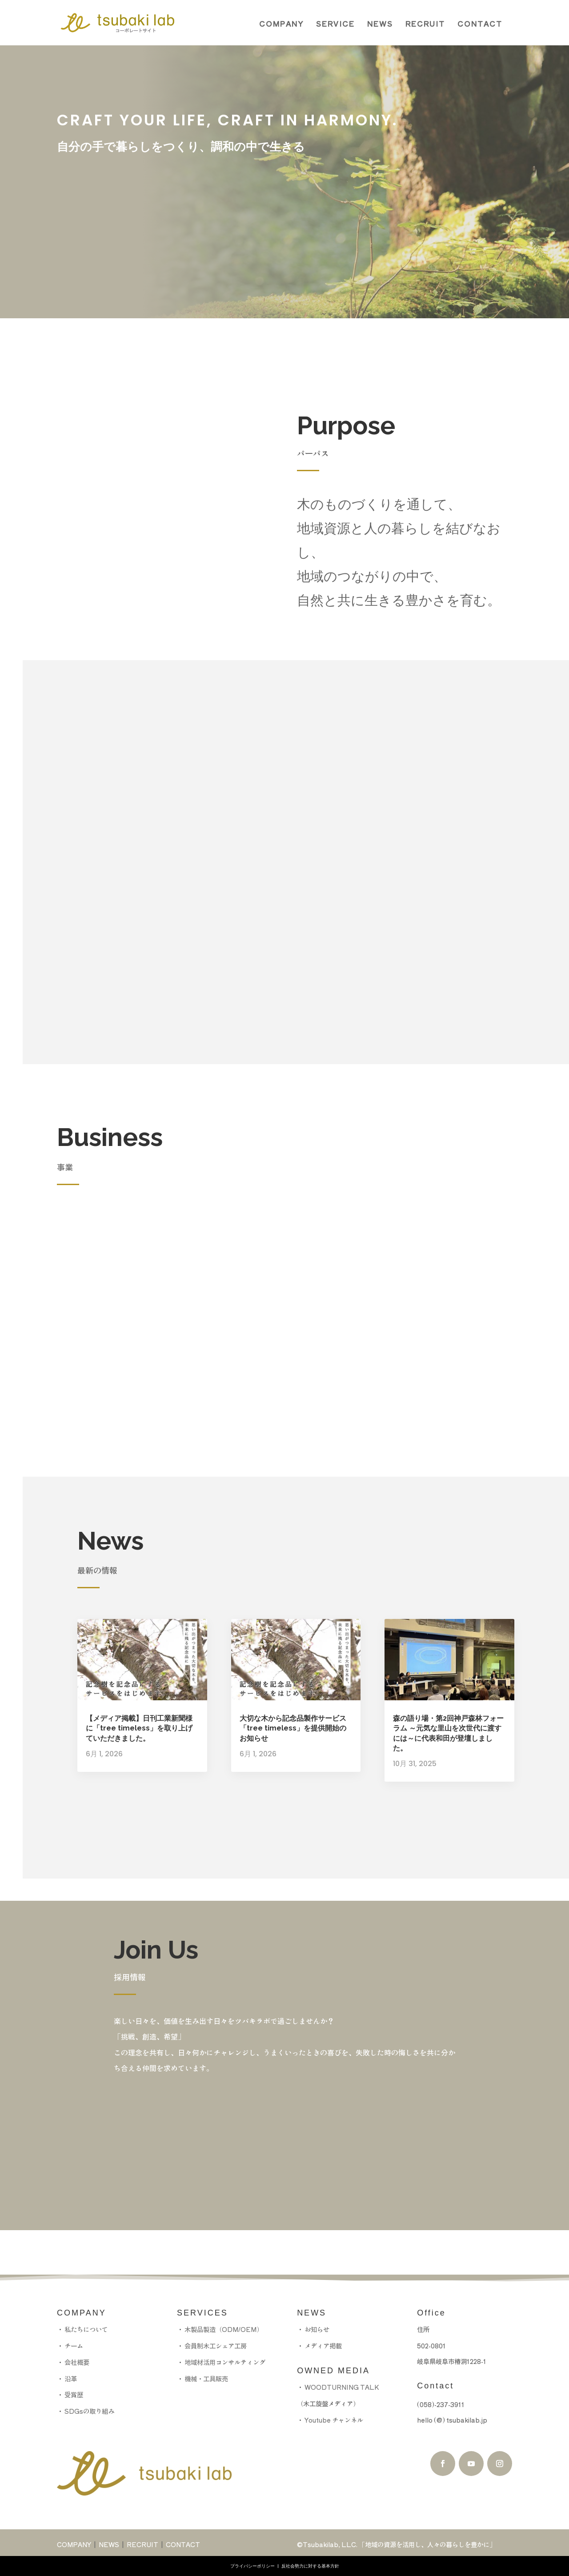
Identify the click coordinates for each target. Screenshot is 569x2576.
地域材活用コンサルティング (224, 2362)
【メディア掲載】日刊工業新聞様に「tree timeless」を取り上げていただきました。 (139, 1728)
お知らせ (317, 2329)
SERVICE (335, 23)
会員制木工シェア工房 (215, 2345)
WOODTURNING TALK (342, 2387)
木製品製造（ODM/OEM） (223, 2329)
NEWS (380, 23)
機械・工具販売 (206, 2378)
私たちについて (86, 2329)
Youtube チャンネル (333, 2419)
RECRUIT (425, 23)
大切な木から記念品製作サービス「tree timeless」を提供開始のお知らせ (293, 1728)
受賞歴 (73, 2394)
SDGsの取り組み (89, 2411)
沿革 (70, 2378)
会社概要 (76, 2362)
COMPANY (281, 23)
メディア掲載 (323, 2345)
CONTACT (479, 23)
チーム (73, 2345)
